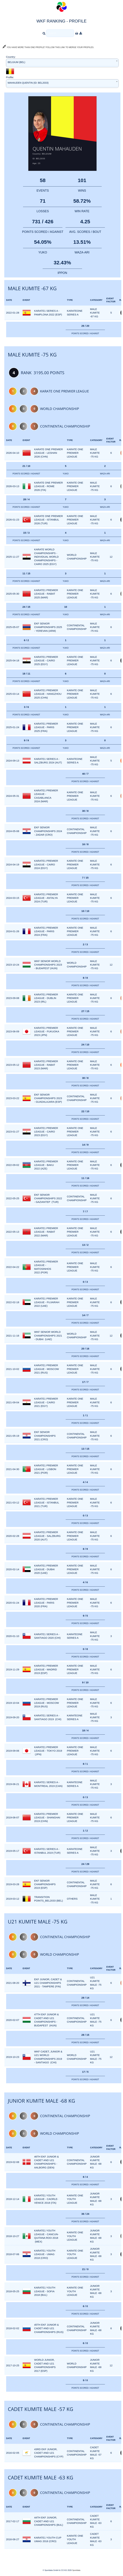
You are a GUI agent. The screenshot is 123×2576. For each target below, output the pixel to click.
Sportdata (76, 2570)
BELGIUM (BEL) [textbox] (16, 62)
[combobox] (62, 63)
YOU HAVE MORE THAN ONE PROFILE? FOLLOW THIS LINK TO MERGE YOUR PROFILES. (48, 47)
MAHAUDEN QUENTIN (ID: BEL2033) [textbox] (28, 82)
